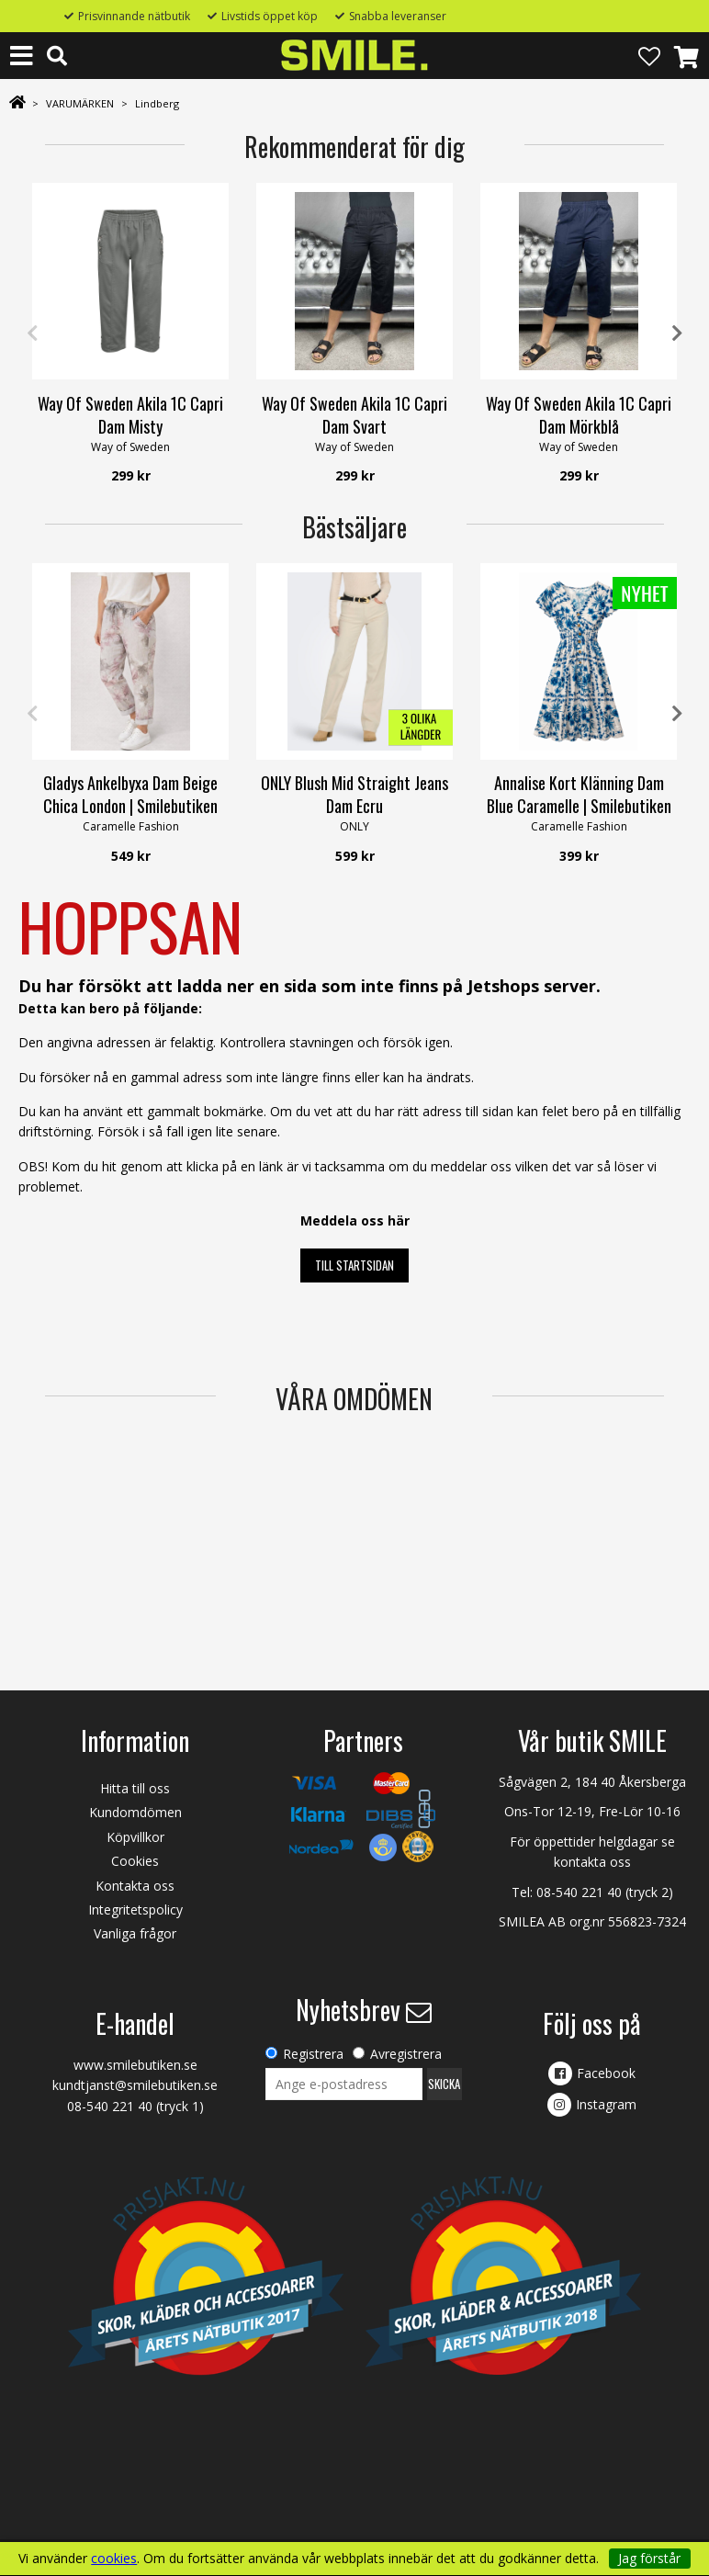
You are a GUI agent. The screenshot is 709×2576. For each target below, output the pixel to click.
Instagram (606, 2104)
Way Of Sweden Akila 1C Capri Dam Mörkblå (578, 414)
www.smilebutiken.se (135, 2064)
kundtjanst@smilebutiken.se (135, 2085)
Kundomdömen (135, 1812)
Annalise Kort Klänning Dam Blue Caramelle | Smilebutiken (579, 794)
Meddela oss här (355, 1220)
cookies (114, 2558)
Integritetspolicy (135, 1909)
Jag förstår (649, 2558)
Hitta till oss (135, 1788)
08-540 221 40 (579, 1892)
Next (677, 333)
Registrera (313, 2053)
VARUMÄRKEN (80, 103)
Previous (32, 333)
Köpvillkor (135, 1837)
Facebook (606, 2073)
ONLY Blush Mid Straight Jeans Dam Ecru (354, 794)
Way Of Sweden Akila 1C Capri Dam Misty (130, 414)
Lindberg (157, 103)
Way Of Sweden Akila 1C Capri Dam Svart (354, 414)
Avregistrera (406, 2053)
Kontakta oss (135, 1885)
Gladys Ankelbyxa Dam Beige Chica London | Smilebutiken (130, 794)
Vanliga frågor (135, 1933)
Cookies (135, 1861)
